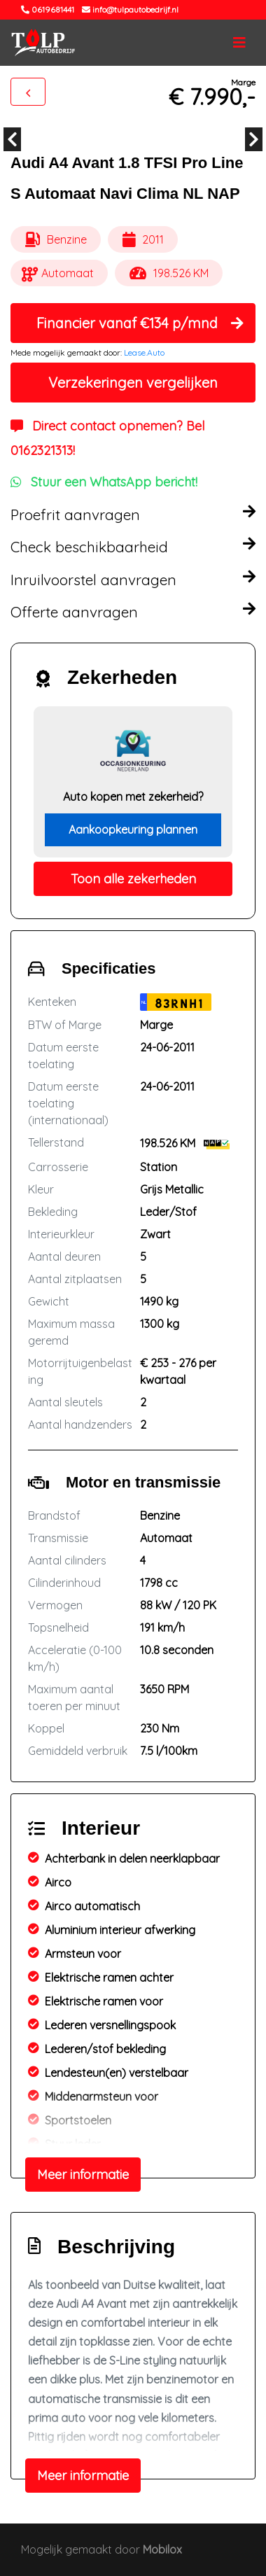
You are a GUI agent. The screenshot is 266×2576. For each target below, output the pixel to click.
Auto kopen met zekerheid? (133, 797)
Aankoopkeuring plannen (133, 829)
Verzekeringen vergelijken (133, 382)
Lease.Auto (144, 352)
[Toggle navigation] (239, 42)
